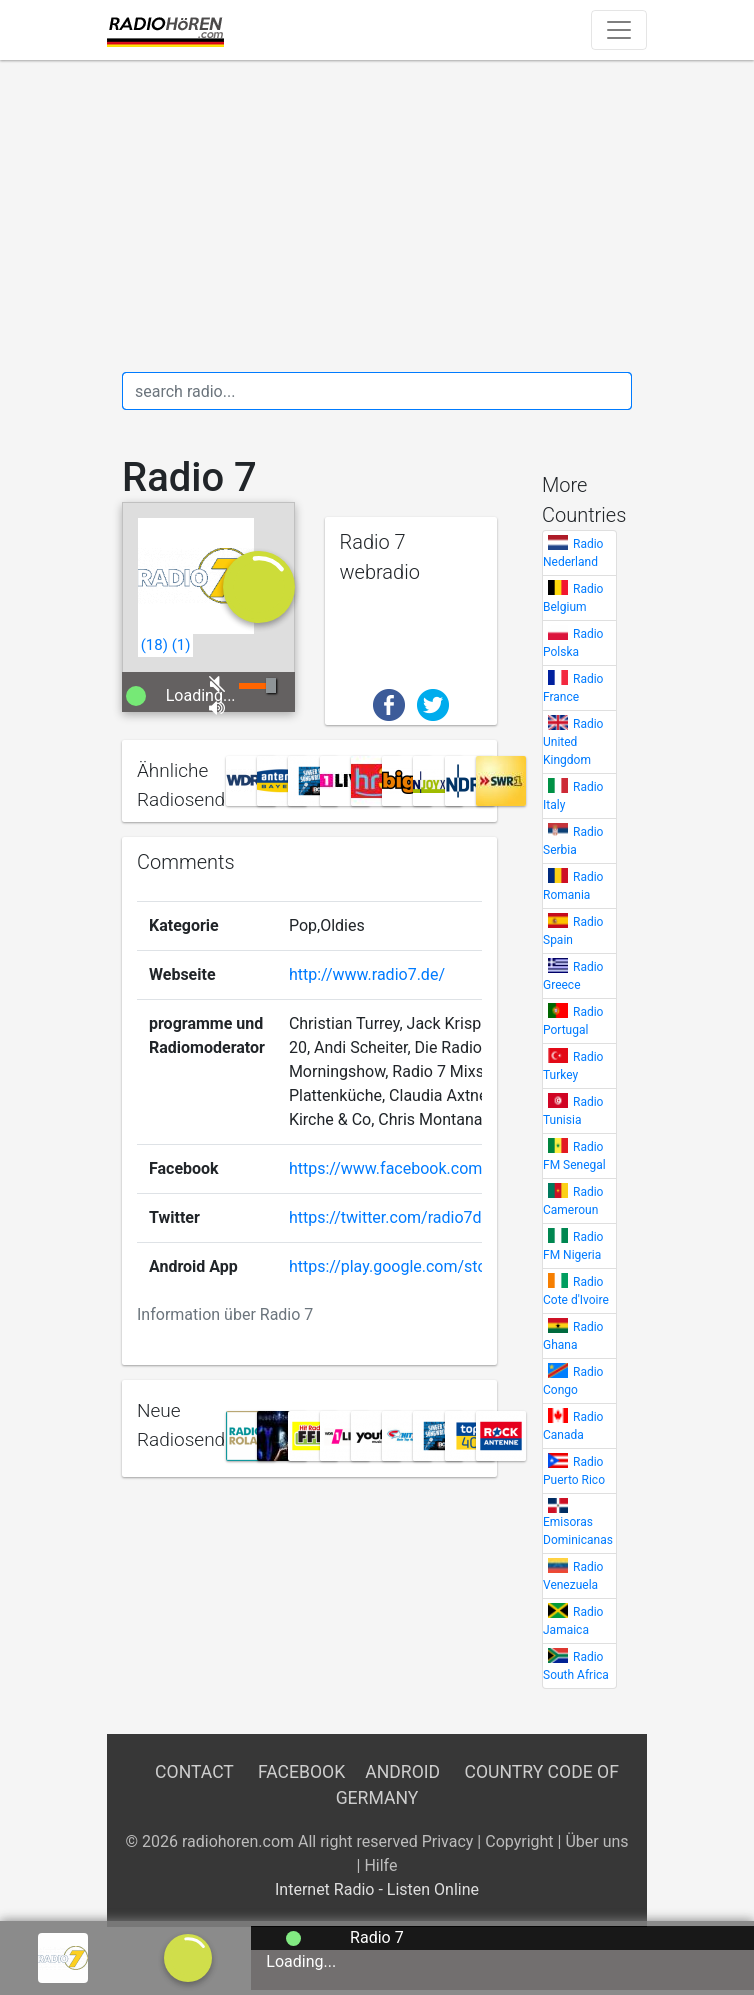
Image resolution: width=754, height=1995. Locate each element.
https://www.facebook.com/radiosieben (430, 1168)
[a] (188, 1956)
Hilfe (380, 1865)
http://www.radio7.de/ (367, 974)
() (154, 645)
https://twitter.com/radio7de (389, 1217)
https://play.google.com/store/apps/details (442, 1266)
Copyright (519, 1841)
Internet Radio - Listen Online (377, 1889)
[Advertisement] (377, 216)
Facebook (301, 1772)
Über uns (596, 1841)
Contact (194, 1772)
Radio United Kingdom (573, 742)
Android (402, 1772)
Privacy (448, 1841)
